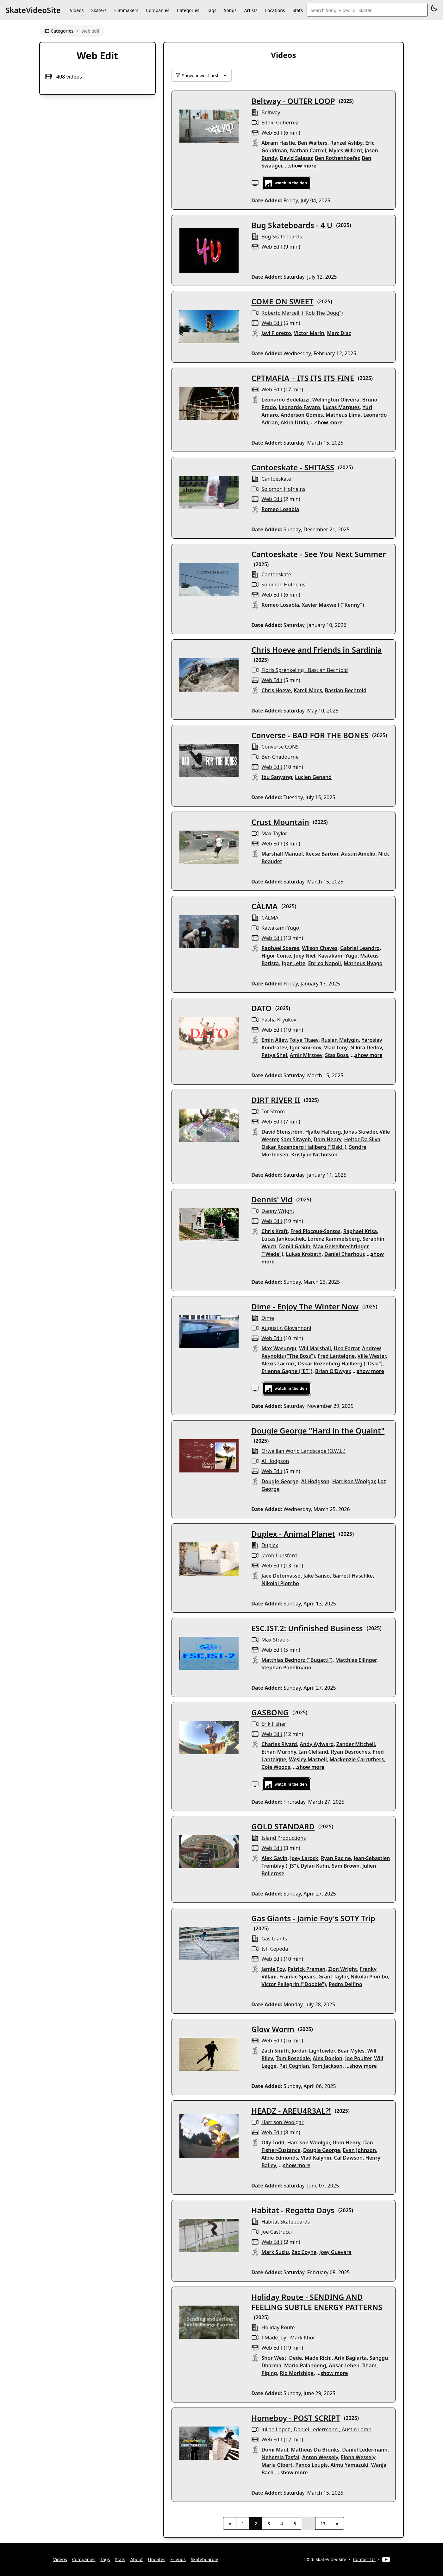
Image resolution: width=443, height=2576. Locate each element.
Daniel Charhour (344, 1253)
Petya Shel (274, 1055)
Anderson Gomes (302, 414)
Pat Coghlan (294, 2065)
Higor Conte (276, 955)
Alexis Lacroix (278, 1363)
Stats (298, 10)
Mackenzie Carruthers (356, 1759)
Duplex (269, 1545)
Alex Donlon (327, 2058)
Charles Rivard (279, 1744)
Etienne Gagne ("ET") (286, 1371)
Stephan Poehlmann (286, 1667)
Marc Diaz (339, 333)
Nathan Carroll (308, 150)
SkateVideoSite (33, 10)
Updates (156, 2559)
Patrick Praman (307, 1968)
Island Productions (283, 1837)
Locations (275, 10)
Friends (178, 2559)
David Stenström (282, 1131)
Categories (188, 10)
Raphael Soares (280, 948)
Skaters (98, 10)
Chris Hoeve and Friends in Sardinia (316, 649)
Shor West (273, 2357)
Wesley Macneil (308, 1759)
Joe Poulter (358, 2058)
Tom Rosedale (293, 2058)
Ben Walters (313, 142)
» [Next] (337, 2524)
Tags (211, 10)
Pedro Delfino (345, 1984)
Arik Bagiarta (350, 2357)
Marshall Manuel (282, 853)
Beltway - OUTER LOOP (293, 101)
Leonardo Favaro (299, 407)
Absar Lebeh (344, 2365)
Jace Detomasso (281, 1575)
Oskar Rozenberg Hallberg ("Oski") (303, 1146)
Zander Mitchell (355, 1744)
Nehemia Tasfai (280, 2457)
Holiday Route (278, 2327)
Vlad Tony (335, 1047)
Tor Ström (273, 1111)
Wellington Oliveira (335, 399)
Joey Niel (304, 955)
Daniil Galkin (294, 1246)
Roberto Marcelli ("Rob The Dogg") (302, 312)
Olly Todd (272, 2142)
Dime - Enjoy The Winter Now (305, 1306)
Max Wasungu (278, 1348)
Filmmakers (126, 10)
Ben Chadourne (279, 756)
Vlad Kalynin (316, 2157)
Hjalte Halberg (323, 1131)
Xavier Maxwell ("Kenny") (333, 604)
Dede (295, 2357)
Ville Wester (372, 1355)
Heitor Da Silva (362, 1139)
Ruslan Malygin (340, 1039)
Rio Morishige (297, 2373)
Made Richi (318, 2357)
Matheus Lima (343, 414)
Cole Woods (275, 1766)
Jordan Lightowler (312, 2050)
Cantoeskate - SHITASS (292, 467)
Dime (267, 1317)
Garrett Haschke (353, 1575)
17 (323, 2524)
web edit (271, 132)
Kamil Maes (308, 690)
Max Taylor (274, 833)
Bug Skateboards (281, 236)
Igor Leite (293, 963)
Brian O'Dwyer (332, 1371)
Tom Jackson (327, 2065)
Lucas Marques (341, 407)
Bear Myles (351, 2050)
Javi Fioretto (276, 333)
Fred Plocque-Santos (315, 1231)
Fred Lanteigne (336, 1355)
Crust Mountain (280, 822)
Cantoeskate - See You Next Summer (318, 554)
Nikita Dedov (366, 1047)
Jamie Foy (273, 1968)
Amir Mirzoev (306, 1055)
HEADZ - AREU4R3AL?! (291, 2110)
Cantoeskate (276, 478)
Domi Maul (274, 2449)
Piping (269, 2373)
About (136, 2559)
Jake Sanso (316, 1575)
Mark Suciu (275, 2252)
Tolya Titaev (304, 1039)
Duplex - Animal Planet (293, 1534)
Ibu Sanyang (276, 777)
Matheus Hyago (363, 963)
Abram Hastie (278, 142)
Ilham (369, 2365)
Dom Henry (327, 1139)
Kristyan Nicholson (314, 1154)
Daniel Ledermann (316, 2429)
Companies (157, 10)
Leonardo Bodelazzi (285, 399)
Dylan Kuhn (315, 1865)
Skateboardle (204, 2559)
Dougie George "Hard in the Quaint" (317, 1430)
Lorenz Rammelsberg (334, 1238)
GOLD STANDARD (283, 1826)
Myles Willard (345, 150)
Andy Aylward (317, 1744)
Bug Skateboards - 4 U (291, 225)
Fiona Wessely (358, 2457)
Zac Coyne (303, 2252)
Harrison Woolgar (353, 1481)
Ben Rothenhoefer (337, 158)
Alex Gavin (274, 1858)
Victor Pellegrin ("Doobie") (293, 1984)
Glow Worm (272, 2029)
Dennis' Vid (271, 1199)
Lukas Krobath (304, 1253)
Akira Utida (294, 422)
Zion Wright (342, 1968)
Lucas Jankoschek (283, 1238)
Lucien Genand (313, 777)
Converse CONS (280, 746)
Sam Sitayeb (296, 1139)
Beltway (270, 112)
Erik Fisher (273, 1723)
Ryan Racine (336, 1858)
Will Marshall (315, 1348)
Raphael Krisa (360, 1231)
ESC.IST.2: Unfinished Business (307, 1628)
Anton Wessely (320, 2457)
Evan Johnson (359, 2150)
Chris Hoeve (276, 690)
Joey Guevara (335, 2252)
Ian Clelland (313, 1751)
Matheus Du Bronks (315, 2449)
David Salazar (296, 158)
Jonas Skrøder (360, 1131)
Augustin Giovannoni (286, 1328)
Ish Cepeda (274, 1948)
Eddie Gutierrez (279, 122)
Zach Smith (275, 2050)
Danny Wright (277, 1210)
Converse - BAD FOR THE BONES (309, 735)
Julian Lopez (275, 2429)
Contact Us (364, 2559)
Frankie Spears (297, 1976)
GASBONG (270, 1712)
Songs (230, 10)
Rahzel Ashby (346, 142)
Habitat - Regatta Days (292, 2210)
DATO (261, 1008)
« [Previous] (229, 2524)
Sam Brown (345, 1865)
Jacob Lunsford (279, 1555)
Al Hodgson (275, 1461)
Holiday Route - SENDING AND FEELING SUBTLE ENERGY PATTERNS (316, 2302)
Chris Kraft (274, 1231)
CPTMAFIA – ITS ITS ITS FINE (302, 378)
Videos (77, 10)
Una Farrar (346, 1348)
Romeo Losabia (280, 509)
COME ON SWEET (282, 301)
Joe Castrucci (276, 2231)
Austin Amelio (358, 853)
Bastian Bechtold (328, 670)
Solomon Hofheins (283, 488)
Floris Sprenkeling (282, 670)
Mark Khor (302, 2337)
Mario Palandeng (305, 2365)
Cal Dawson (348, 2157)
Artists (251, 10)
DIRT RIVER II (275, 1100)
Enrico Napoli (324, 963)
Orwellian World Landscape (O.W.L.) (303, 1450)
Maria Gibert (276, 2464)
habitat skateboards (285, 2221)
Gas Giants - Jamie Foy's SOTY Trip (313, 1918)
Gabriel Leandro (360, 948)
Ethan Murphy (278, 1751)
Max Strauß (275, 1639)
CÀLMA (264, 906)
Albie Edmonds (279, 2157)
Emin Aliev (274, 1039)
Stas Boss (336, 1055)
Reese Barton (321, 853)
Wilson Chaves (319, 948)
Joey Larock (304, 1858)
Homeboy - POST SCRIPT (295, 2418)
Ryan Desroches (350, 1751)
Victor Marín (309, 333)
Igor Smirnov (305, 1047)
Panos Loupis (311, 2464)
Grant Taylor (333, 1976)
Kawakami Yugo (280, 927)
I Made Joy (273, 2337)
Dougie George (279, 1481)
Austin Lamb (356, 2429)
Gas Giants (274, 1938)
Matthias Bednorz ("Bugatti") (297, 1659)
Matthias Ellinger (356, 1659)
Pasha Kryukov (278, 1019)
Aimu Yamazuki (349, 2464)
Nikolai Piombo (280, 1583)
